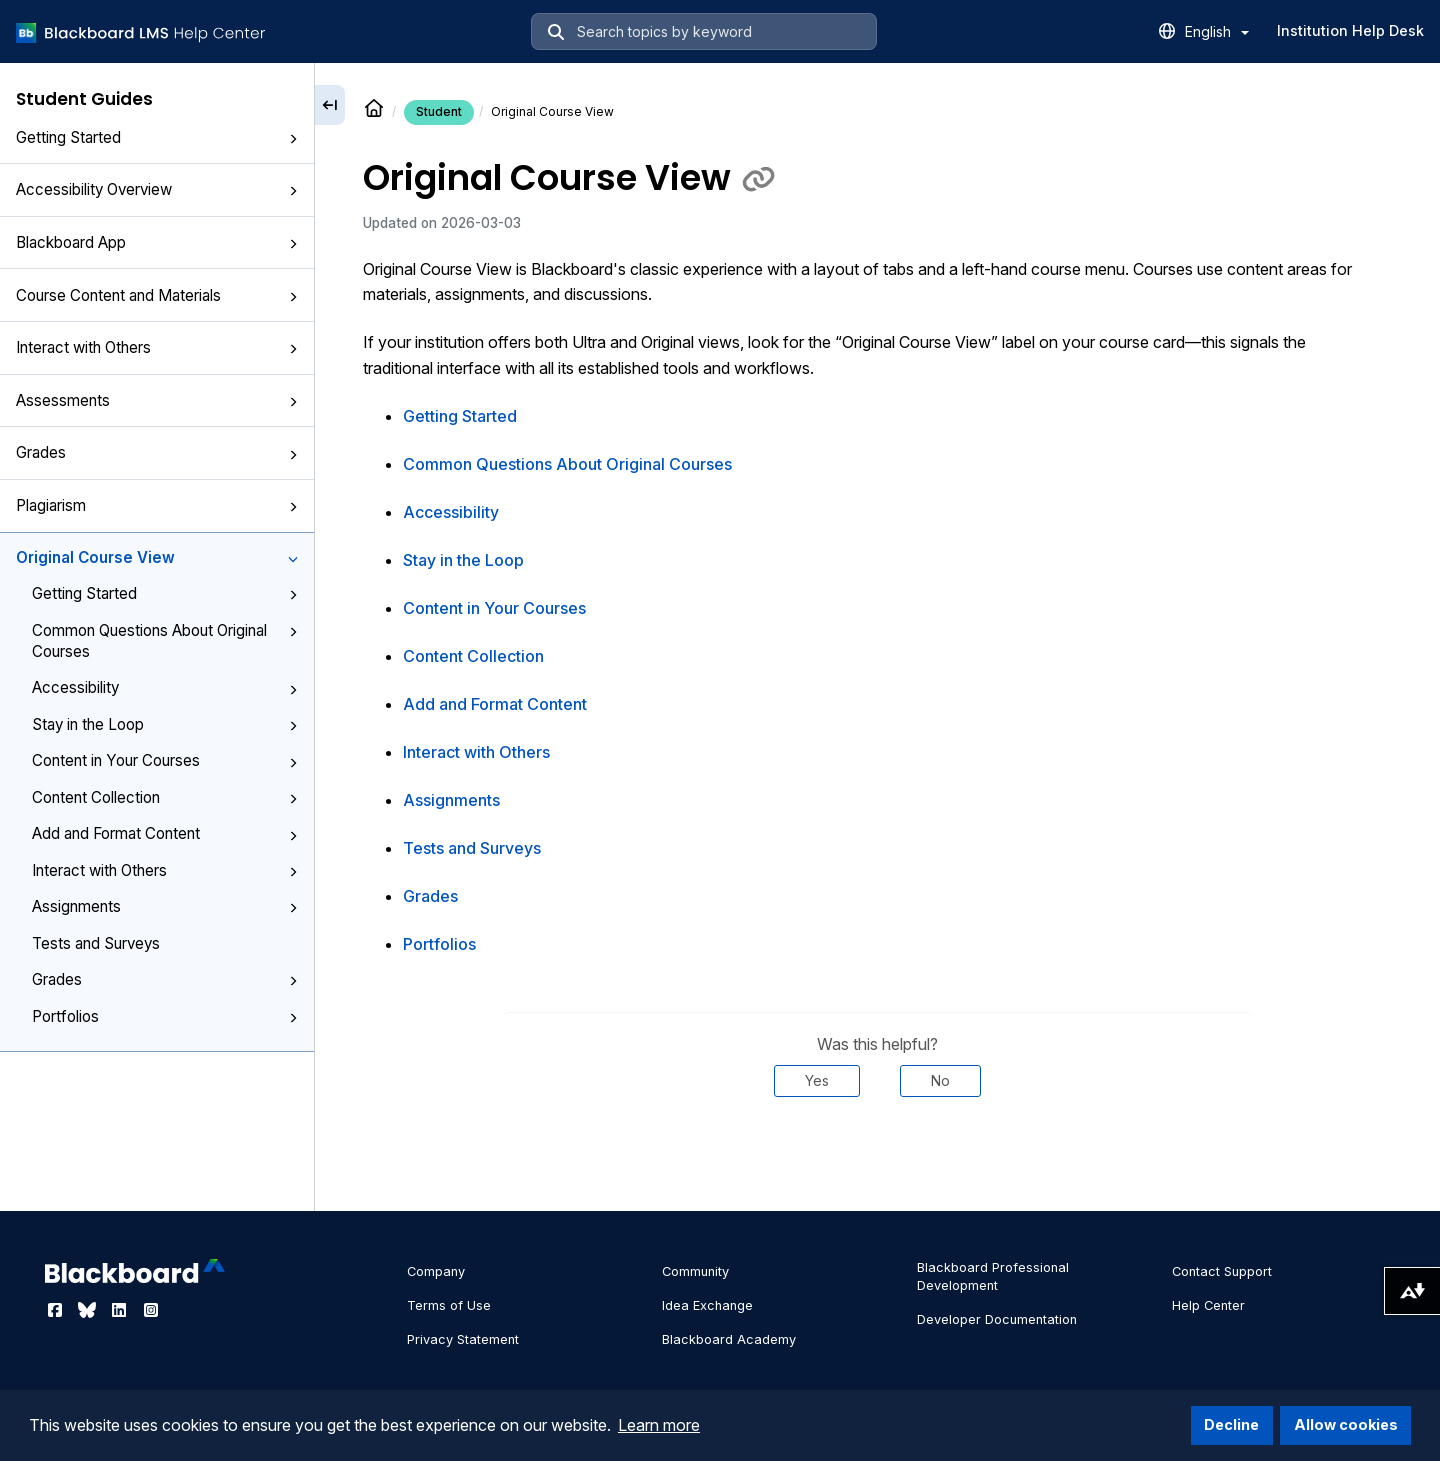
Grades (157, 452)
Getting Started (157, 137)
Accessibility (165, 687)
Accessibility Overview (157, 189)
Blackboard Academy (729, 1339)
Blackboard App (157, 242)
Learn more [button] (659, 1425)
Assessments (157, 400)
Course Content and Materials (157, 295)
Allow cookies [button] (1346, 1424)
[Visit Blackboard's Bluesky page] (89, 1310)
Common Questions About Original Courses (165, 641)
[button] (293, 139)
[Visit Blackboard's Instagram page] (151, 1310)
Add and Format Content (165, 833)
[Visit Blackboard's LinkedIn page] (121, 1310)
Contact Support (1222, 1271)
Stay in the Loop (165, 724)
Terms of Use (449, 1305)
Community (695, 1271)
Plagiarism (157, 505)
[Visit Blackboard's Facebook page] (57, 1310)
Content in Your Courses (165, 760)
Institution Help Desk (1350, 30)
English (1217, 31)
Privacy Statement (463, 1339)
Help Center (1208, 1305)
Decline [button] (1231, 1424)
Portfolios (165, 1016)
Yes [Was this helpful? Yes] (817, 1080)
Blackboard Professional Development (993, 1276)
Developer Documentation (997, 1319)
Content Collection (165, 797)
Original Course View (157, 557)
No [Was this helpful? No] (940, 1080)
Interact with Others (157, 347)
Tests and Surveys (96, 943)
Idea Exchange (707, 1305)
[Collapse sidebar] (330, 105)
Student (439, 111)
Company (436, 1271)
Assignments (165, 906)
